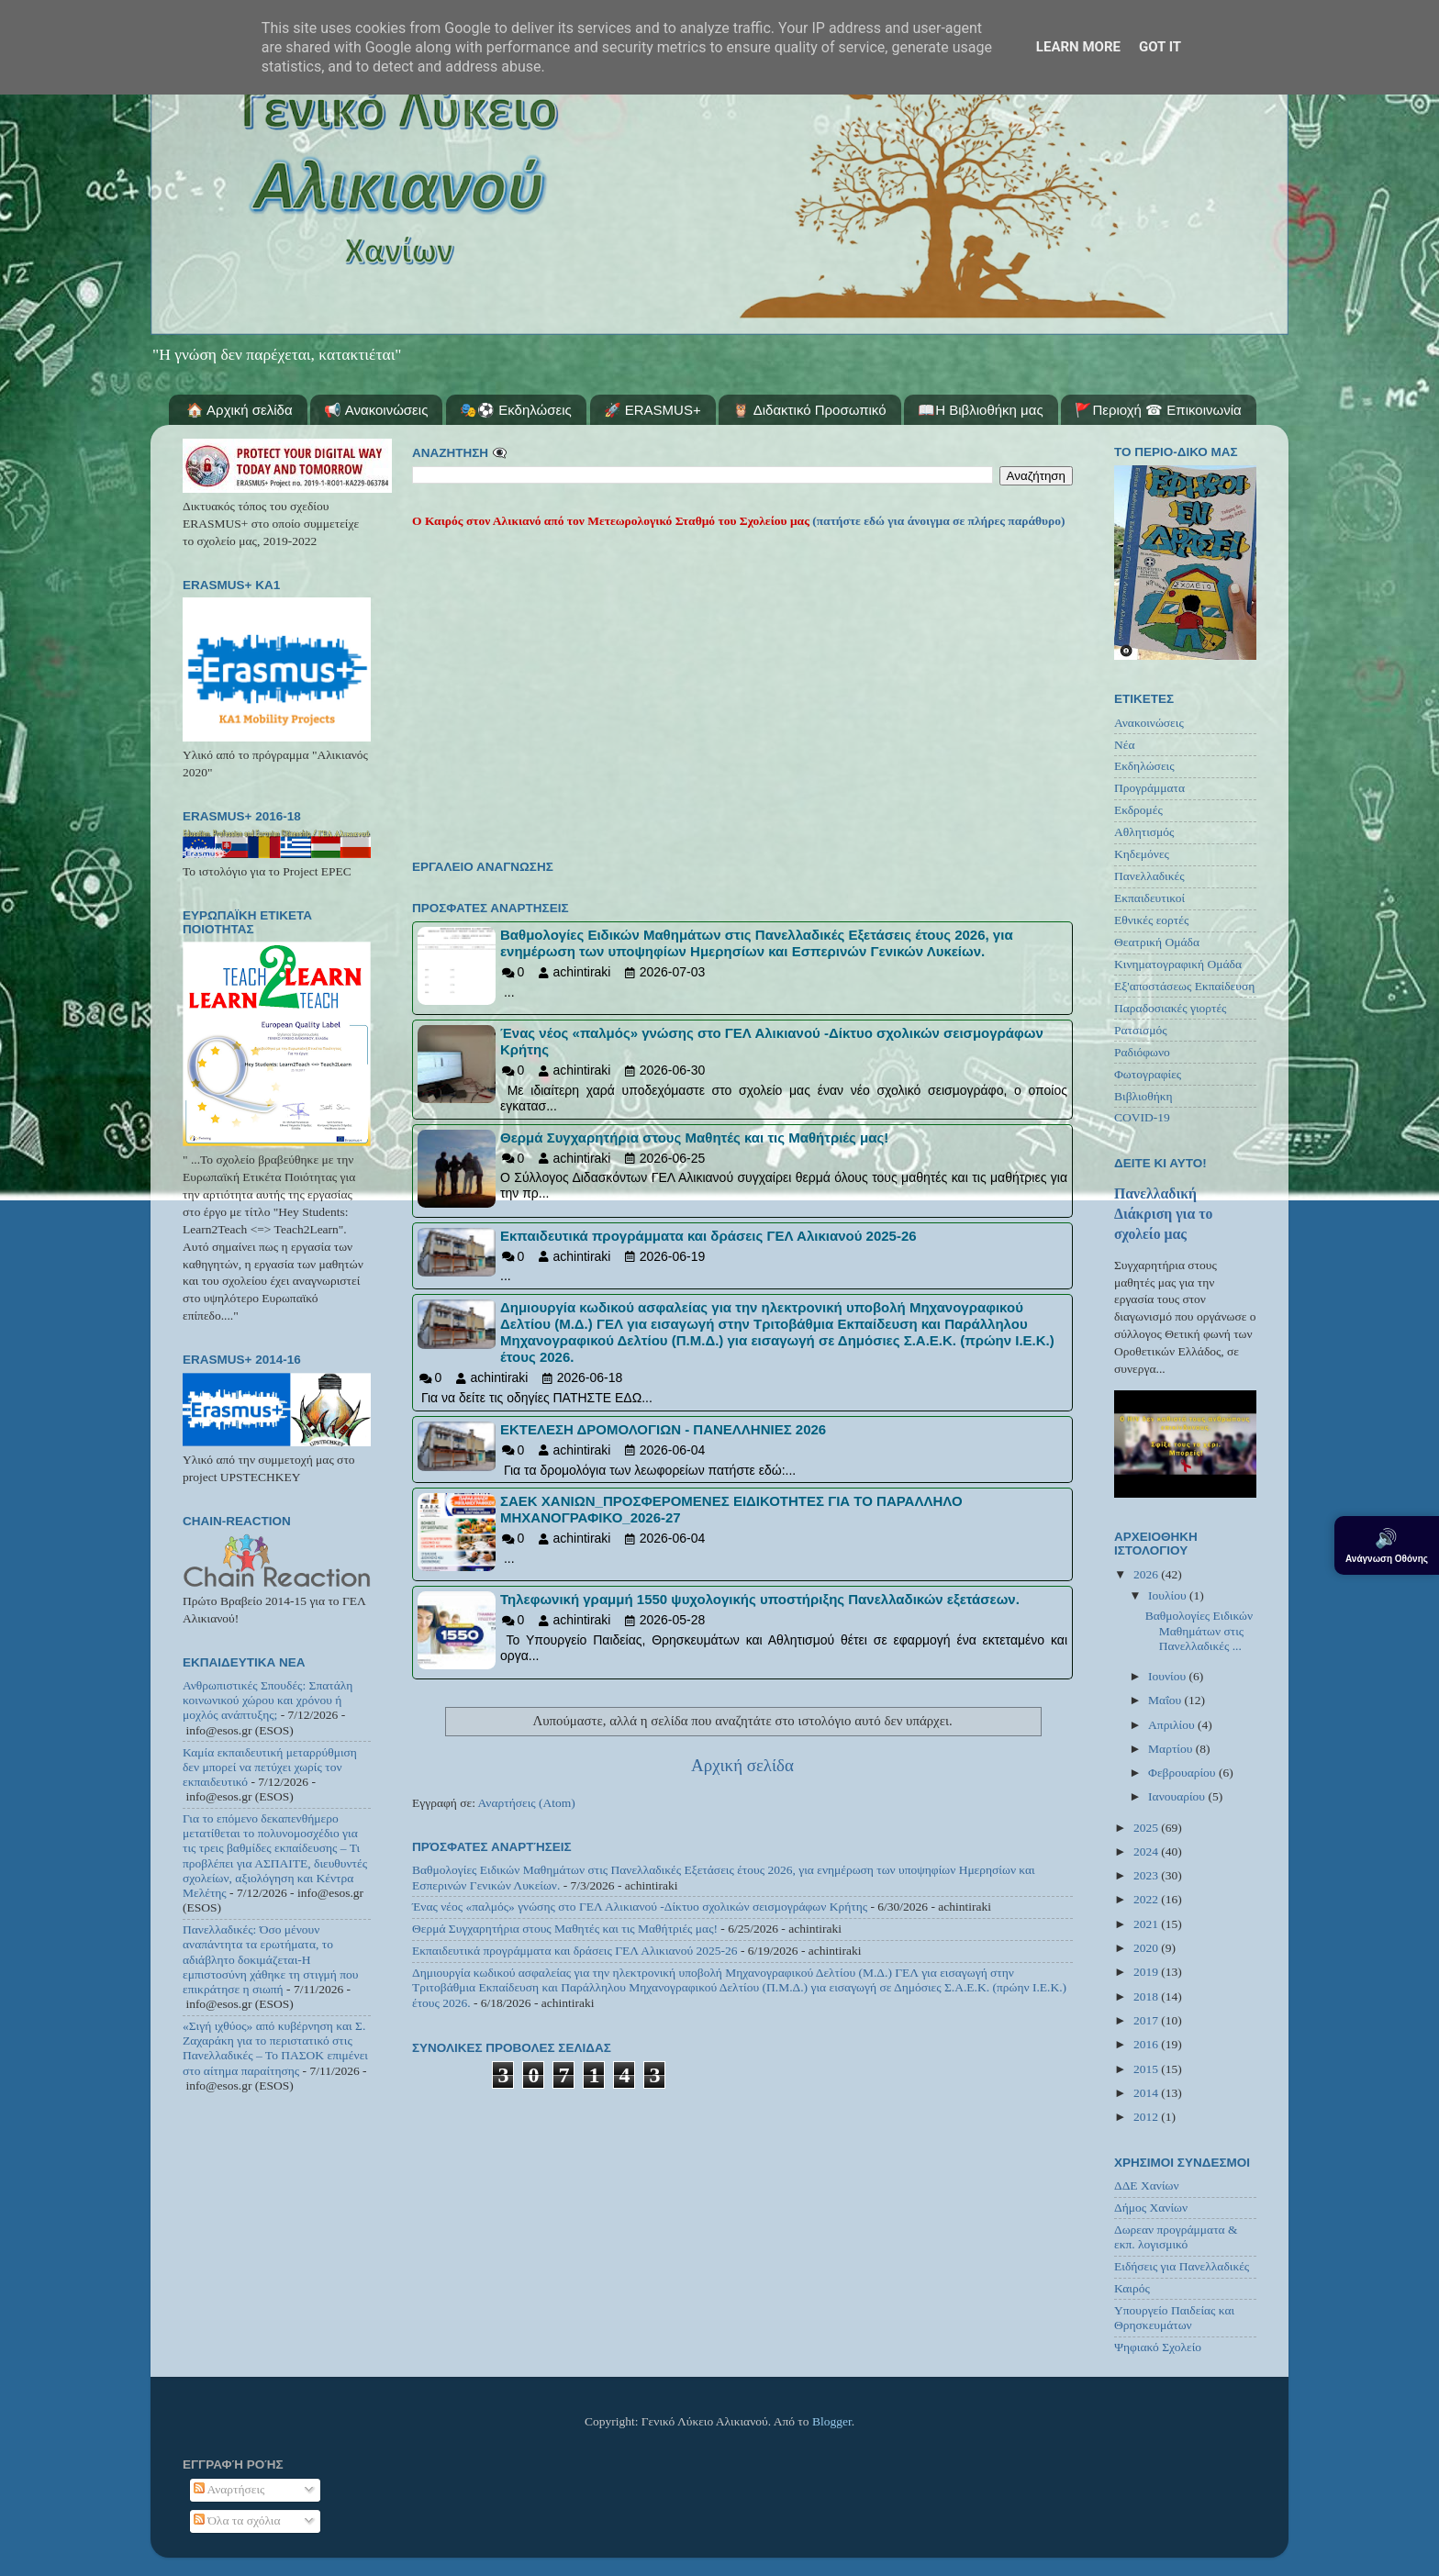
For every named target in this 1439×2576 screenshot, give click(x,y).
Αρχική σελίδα (742, 1765)
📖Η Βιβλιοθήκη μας (980, 410)
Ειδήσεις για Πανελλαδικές (1181, 2266)
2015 (1147, 2069)
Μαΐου (1166, 1700)
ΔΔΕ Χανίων (1146, 2185)
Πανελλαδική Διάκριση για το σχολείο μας (1163, 1214)
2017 (1147, 2020)
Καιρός (1132, 2288)
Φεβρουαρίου (1183, 1772)
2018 (1147, 1996)
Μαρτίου (1172, 1749)
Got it (1160, 47)
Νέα (1124, 745)
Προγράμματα (1149, 788)
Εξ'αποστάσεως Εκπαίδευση (1184, 986)
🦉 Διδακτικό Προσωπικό (809, 410)
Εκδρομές (1138, 810)
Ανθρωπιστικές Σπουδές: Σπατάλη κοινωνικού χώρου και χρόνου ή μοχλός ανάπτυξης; (267, 1700)
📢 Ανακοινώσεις (376, 410)
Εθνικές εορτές (1151, 920)
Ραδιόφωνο (1142, 1052)
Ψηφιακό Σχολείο (1157, 2347)
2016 (1147, 2044)
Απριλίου (1173, 1725)
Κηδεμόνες (1141, 854)
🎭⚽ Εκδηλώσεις (516, 410)
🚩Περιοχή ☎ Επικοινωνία (1158, 410)
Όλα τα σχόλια (237, 2520)
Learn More (1078, 47)
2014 (1147, 2093)
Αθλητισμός (1144, 832)
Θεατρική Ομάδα (1156, 942)
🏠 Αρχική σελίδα (239, 410)
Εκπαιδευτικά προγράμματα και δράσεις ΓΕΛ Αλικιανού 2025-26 (575, 1950)
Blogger (832, 2421)
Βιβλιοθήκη (1143, 1096)
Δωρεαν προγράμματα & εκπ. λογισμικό (1176, 2237)
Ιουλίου (1168, 1595)
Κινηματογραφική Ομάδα (1178, 964)
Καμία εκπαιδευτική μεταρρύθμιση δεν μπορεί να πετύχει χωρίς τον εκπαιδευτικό (270, 1767)
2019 (1147, 1972)
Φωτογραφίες (1147, 1074)
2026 (1147, 1574)
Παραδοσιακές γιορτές (1170, 1008)
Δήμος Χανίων (1151, 2207)
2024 (1147, 1851)
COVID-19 (1142, 1117)
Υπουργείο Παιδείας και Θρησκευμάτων (1174, 2317)
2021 (1147, 1924)
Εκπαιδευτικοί (1149, 898)
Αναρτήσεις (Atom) (526, 1803)
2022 (1147, 1899)
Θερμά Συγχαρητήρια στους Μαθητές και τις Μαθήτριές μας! (565, 1928)
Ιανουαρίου (1178, 1796)
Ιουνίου (1168, 1676)
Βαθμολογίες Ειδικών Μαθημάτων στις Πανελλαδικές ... (1199, 1630)
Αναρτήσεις (229, 2489)
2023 (1147, 1875)
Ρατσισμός (1140, 1030)
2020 (1147, 1948)
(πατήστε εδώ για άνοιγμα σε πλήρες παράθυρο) (937, 521)
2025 (1147, 1827)
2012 (1147, 2117)
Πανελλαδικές (1149, 876)
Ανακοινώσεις (1149, 723)
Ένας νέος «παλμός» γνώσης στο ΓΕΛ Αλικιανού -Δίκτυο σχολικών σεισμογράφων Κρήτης (639, 1906)
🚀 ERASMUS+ (652, 410)
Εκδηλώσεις (1144, 766)
